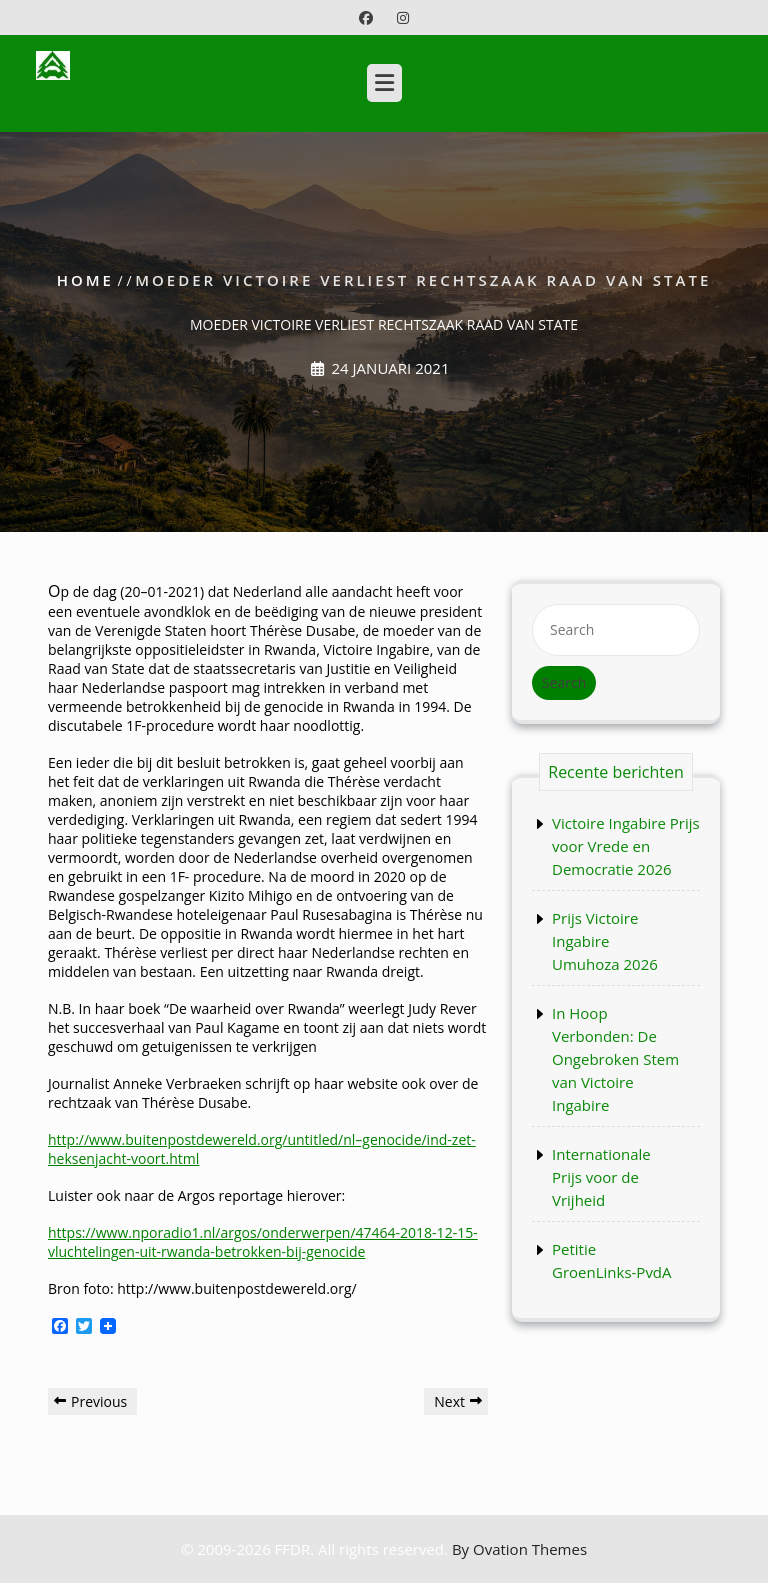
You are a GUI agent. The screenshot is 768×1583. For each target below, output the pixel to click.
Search (564, 682)
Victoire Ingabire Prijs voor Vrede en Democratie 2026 (626, 846)
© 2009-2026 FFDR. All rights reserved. (384, 1549)
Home (85, 280)
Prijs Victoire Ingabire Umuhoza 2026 (605, 941)
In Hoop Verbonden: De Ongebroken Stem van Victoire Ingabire (615, 1059)
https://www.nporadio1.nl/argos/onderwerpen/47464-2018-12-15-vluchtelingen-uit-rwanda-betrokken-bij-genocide (263, 1242)
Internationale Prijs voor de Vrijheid (601, 1177)
